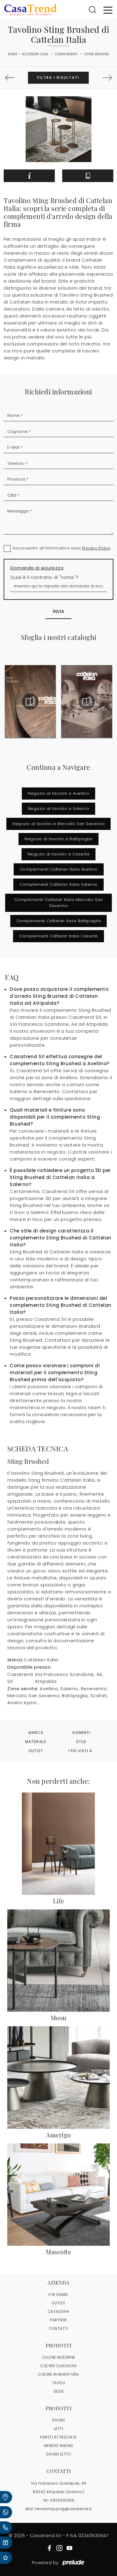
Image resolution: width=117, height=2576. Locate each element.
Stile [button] (81, 1741)
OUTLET (58, 2303)
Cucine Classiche (58, 2365)
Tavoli (58, 2382)
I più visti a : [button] (81, 1750)
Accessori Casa (35, 54)
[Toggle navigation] (107, 10)
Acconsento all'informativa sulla (62, 548)
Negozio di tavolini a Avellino (58, 793)
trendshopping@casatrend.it (63, 2508)
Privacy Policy (96, 548)
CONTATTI (58, 2328)
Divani (58, 2420)
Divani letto (58, 2454)
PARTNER (58, 2320)
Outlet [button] (35, 1750)
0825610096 (62, 2500)
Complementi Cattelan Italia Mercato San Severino (58, 903)
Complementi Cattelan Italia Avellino (59, 869)
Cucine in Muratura (58, 2374)
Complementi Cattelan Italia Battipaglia (58, 921)
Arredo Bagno (59, 2445)
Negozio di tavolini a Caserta (59, 854)
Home (12, 54)
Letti (58, 2428)
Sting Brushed (97, 54)
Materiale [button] (35, 1741)
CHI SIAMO (58, 2294)
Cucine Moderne (58, 2357)
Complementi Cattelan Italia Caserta (58, 936)
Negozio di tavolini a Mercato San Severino (58, 824)
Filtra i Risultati (58, 77)
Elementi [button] (81, 1732)
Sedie (58, 2391)
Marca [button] (35, 1732)
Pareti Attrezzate (58, 2437)
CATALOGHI (58, 2311)
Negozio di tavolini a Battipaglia (58, 839)
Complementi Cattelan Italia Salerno (58, 884)
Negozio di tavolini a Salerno (58, 808)
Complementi (66, 54)
